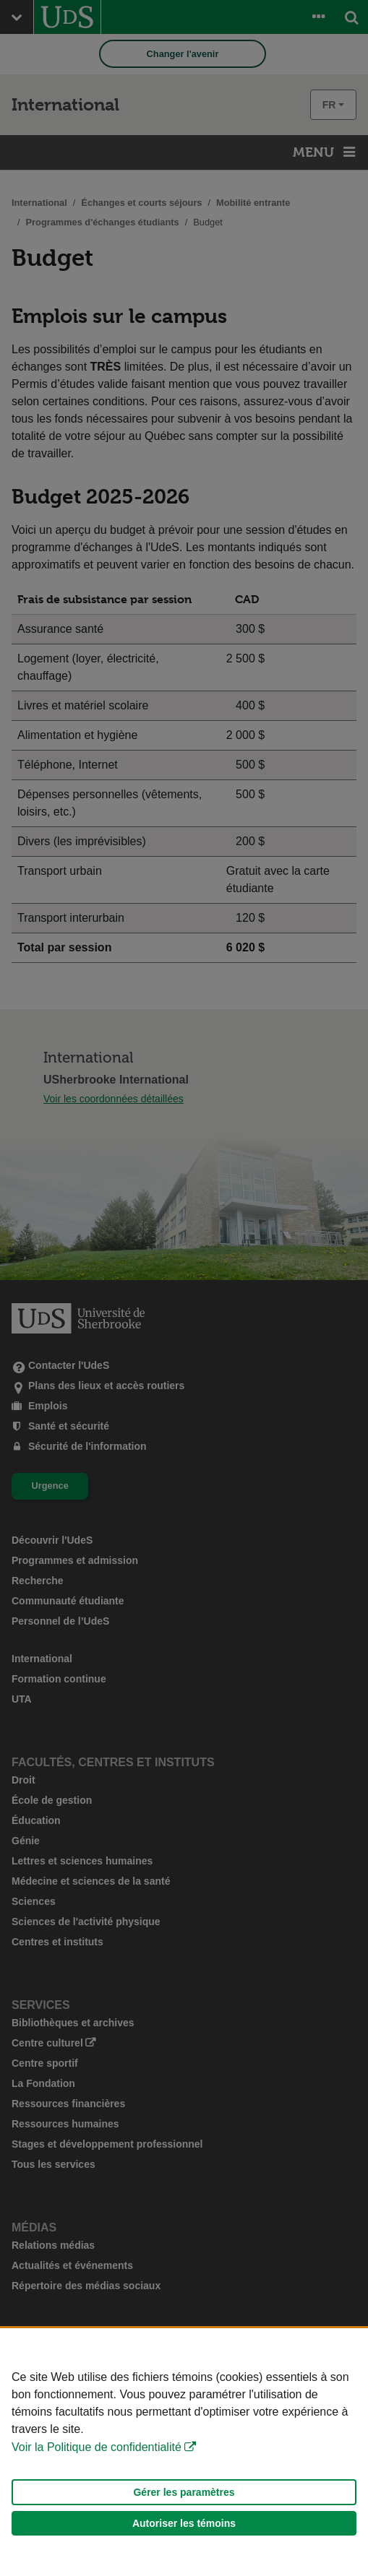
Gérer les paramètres (183, 2492)
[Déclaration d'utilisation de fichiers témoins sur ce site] (184, 2452)
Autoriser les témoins (184, 2523)
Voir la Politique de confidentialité (96, 2447)
